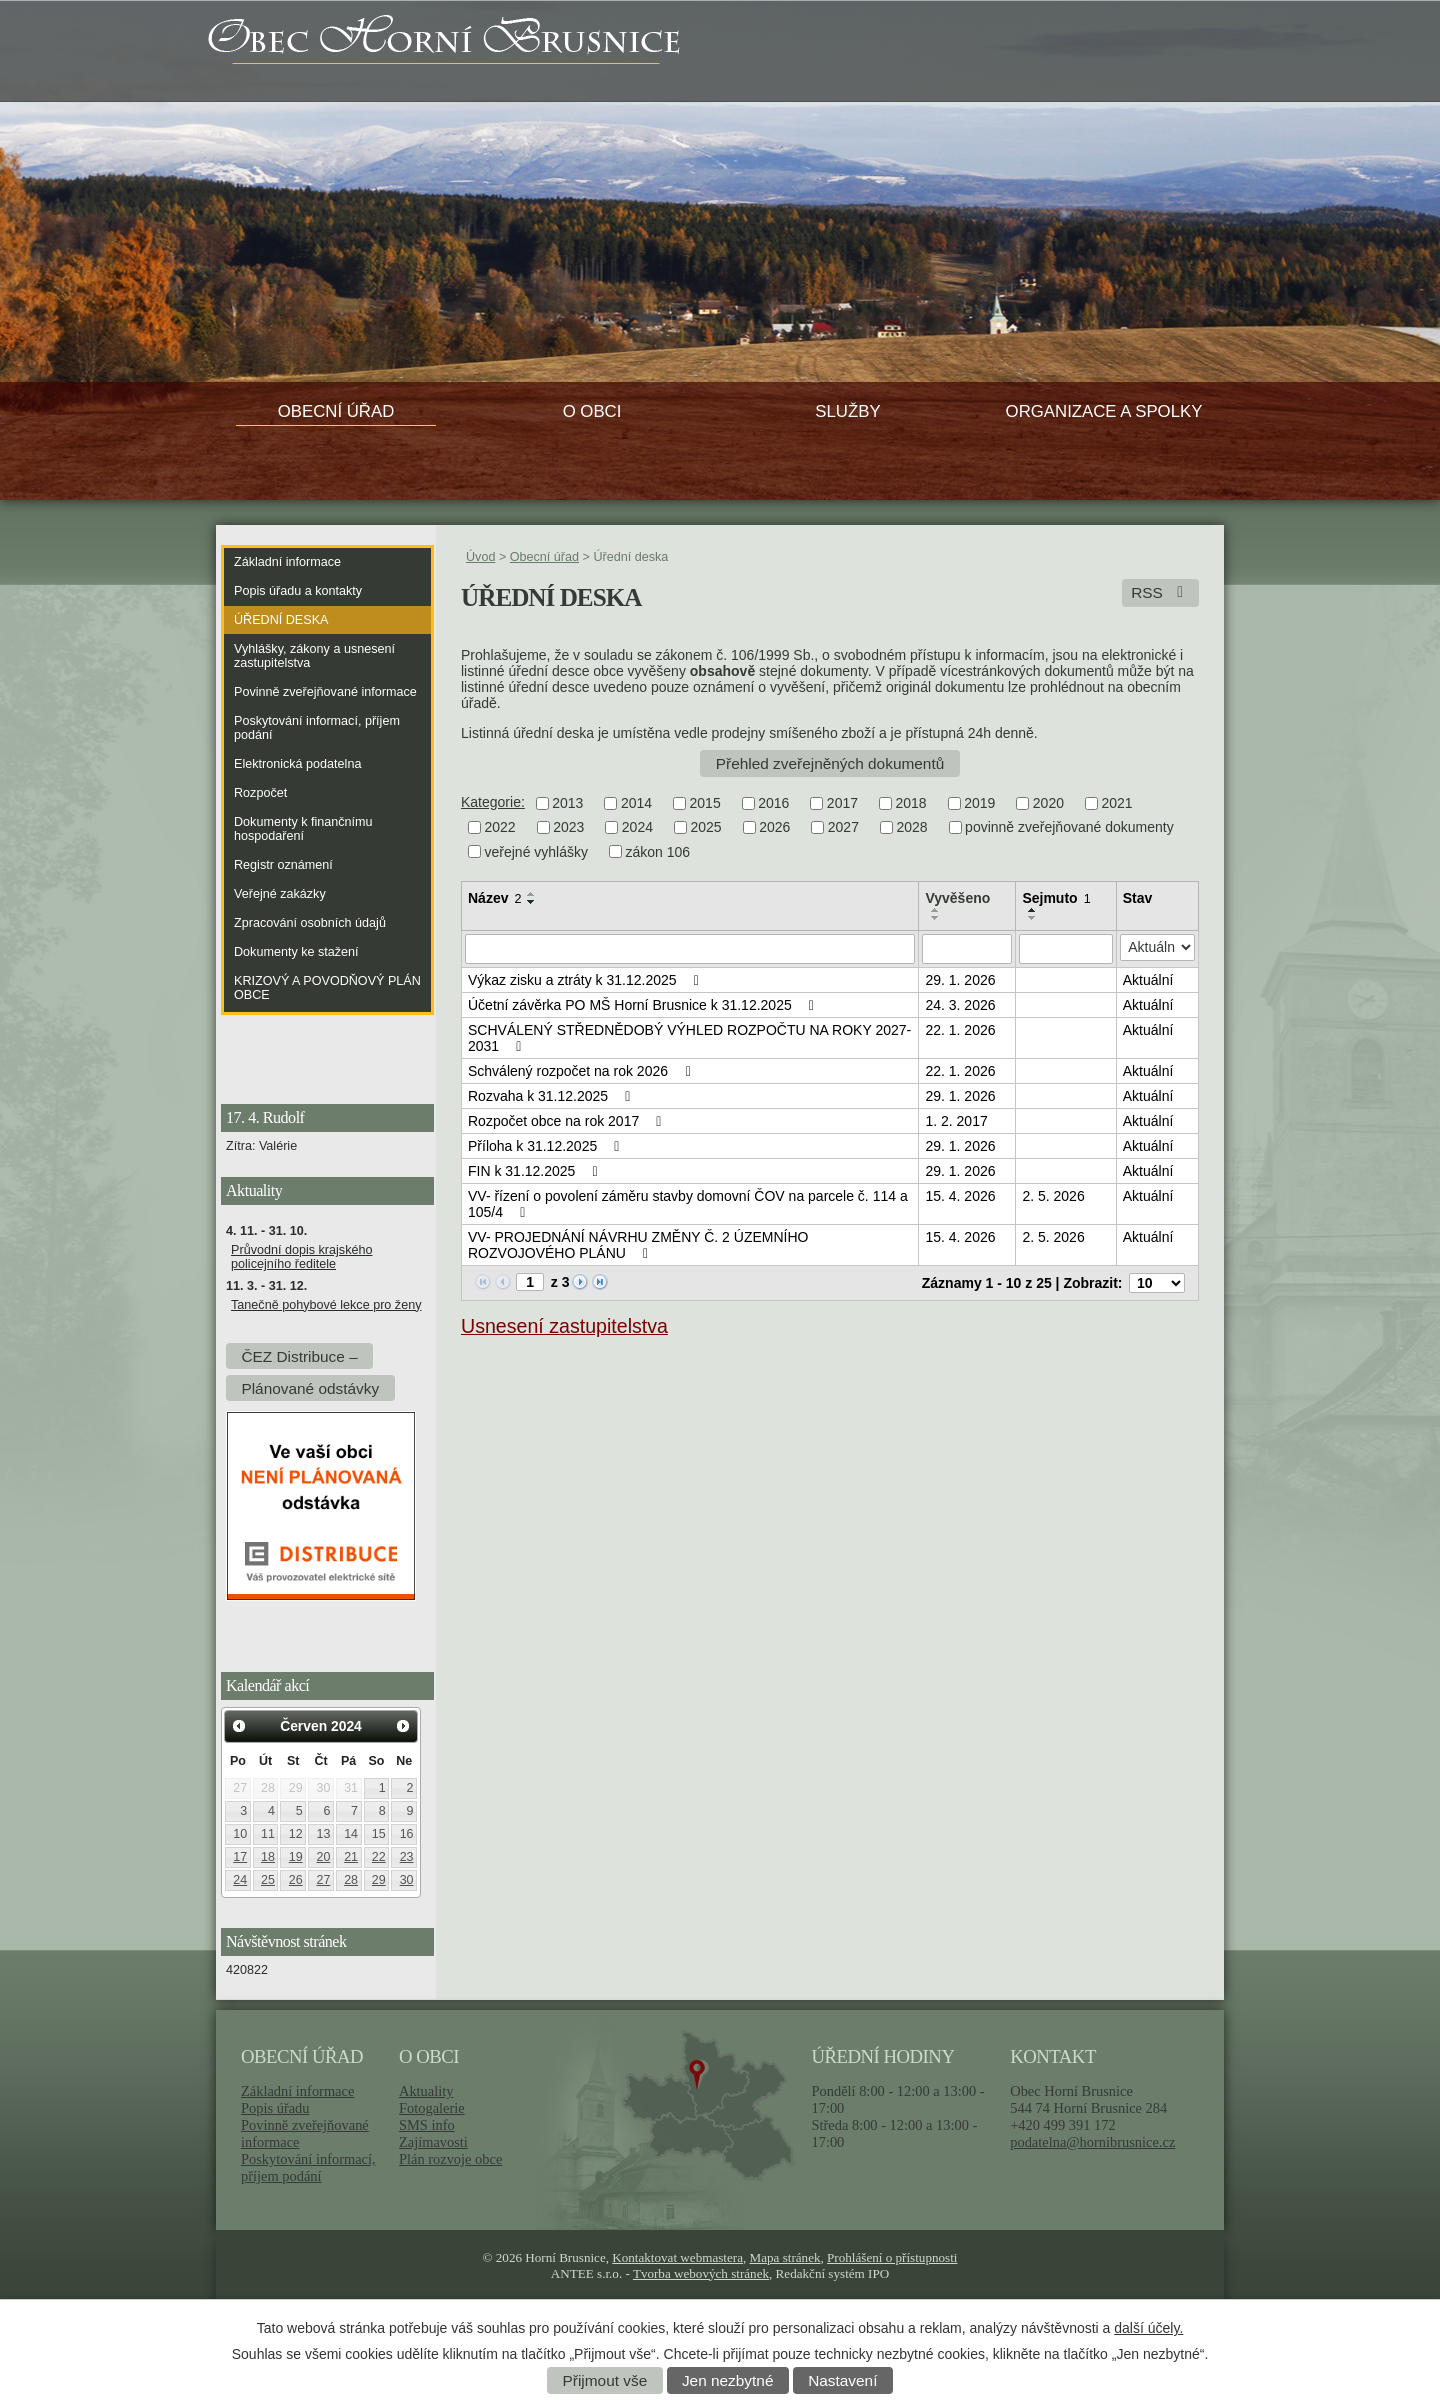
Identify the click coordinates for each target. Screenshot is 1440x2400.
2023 (568, 828)
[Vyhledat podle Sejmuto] (1065, 949)
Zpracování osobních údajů (310, 923)
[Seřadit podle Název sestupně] (532, 902)
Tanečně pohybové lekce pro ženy (326, 1305)
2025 (705, 828)
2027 (843, 828)
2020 (1048, 803)
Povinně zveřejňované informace (325, 692)
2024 (637, 828)
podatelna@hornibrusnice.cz (1092, 2142)
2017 (842, 803)
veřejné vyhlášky (537, 852)
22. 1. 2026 (960, 1030)
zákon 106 (658, 852)
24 (240, 1880)
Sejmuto (1056, 898)
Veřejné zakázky (280, 894)
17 (240, 1857)
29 (379, 1880)
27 (323, 1880)
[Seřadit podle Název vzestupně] (532, 894)
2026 (774, 828)
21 (351, 1857)
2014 (636, 803)
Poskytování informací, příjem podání (317, 728)
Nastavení (842, 2380)
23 (407, 1857)
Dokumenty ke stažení (296, 952)
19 (296, 1857)
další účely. (1148, 2328)
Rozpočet (260, 793)
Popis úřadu (275, 2108)
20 (323, 1857)
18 (268, 1857)
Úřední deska (281, 620)
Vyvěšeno (957, 898)
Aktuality (426, 2091)
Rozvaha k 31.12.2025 (552, 1096)
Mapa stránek (785, 2257)
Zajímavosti (433, 2142)
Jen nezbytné (728, 2380)
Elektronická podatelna (297, 764)
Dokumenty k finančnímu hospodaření (303, 829)
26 (296, 1880)
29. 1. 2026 (960, 980)
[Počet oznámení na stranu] (1157, 1283)
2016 (773, 803)
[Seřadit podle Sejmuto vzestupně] (1033, 910)
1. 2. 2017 (956, 1121)
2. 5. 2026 (1053, 1196)
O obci (592, 411)
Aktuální (1148, 980)
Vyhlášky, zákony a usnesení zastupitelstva (314, 656)
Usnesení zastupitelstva (564, 1326)
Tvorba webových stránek (701, 2273)
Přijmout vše (605, 2380)
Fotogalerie (432, 2108)
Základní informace (287, 562)
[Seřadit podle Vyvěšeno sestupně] (936, 918)
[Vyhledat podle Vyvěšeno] (967, 949)
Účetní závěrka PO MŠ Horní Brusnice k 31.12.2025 (644, 1005)
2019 (979, 803)
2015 (705, 803)
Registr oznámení (283, 865)
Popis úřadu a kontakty (298, 591)
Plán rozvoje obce (450, 2159)
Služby (847, 411)
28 (351, 1880)
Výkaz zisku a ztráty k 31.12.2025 (586, 980)
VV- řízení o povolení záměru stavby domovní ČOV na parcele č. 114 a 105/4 (688, 1204)
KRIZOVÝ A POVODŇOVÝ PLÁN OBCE (327, 988)
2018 (911, 803)
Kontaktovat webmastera (677, 2257)
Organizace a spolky (1104, 411)
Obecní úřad (336, 411)
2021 (1116, 803)
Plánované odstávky (310, 1387)
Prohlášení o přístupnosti (892, 2257)
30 (407, 1880)
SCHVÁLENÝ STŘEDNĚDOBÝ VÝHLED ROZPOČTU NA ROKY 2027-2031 (689, 1038)
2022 (500, 828)
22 (379, 1857)
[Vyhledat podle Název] (690, 949)
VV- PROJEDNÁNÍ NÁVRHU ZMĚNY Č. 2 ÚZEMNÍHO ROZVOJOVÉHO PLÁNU (638, 1245)
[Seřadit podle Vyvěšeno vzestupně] (936, 910)
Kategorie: (493, 802)
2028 (911, 828)
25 (268, 1880)
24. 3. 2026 (960, 1005)
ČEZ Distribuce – (299, 1355)
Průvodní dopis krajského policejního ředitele (301, 1257)
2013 (567, 803)
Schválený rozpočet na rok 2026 (582, 1071)
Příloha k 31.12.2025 (547, 1146)
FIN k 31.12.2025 (536, 1171)
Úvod (480, 557)
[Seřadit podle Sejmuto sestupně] (1033, 918)
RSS (1160, 592)
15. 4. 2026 (960, 1196)
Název (494, 898)
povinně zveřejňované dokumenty (1069, 828)
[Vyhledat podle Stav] (1157, 947)
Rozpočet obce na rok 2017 (568, 1121)
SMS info (427, 2125)
